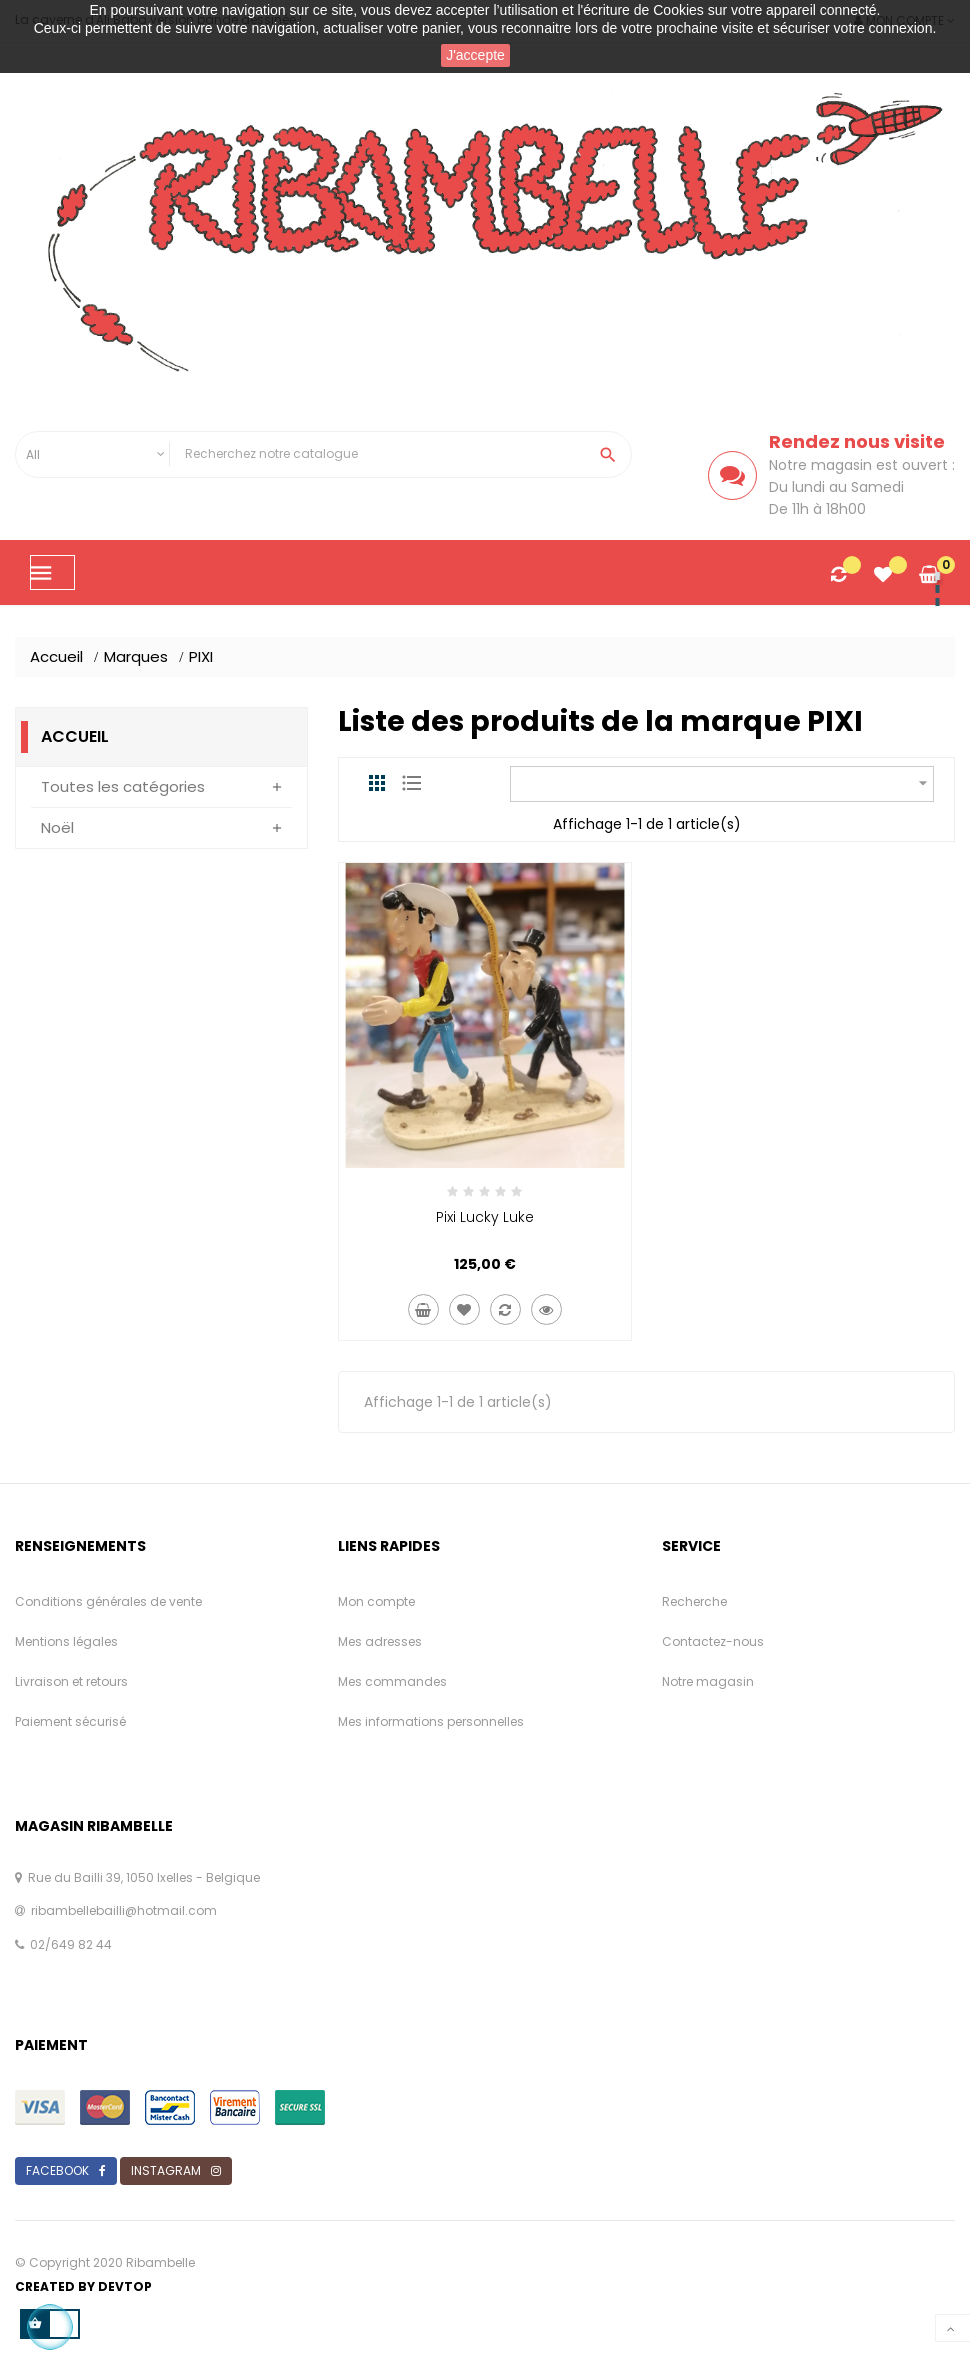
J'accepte (475, 55)
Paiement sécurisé (70, 1721)
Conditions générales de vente (108, 1601)
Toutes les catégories (123, 786)
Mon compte (376, 1601)
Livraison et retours (71, 1681)
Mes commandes (392, 1681)
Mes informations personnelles (431, 1721)
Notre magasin (708, 1681)
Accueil (75, 736)
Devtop (125, 2286)
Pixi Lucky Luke (485, 1217)
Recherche (694, 1601)
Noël (57, 827)
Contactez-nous (713, 1641)
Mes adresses (380, 1641)
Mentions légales (66, 1641)
